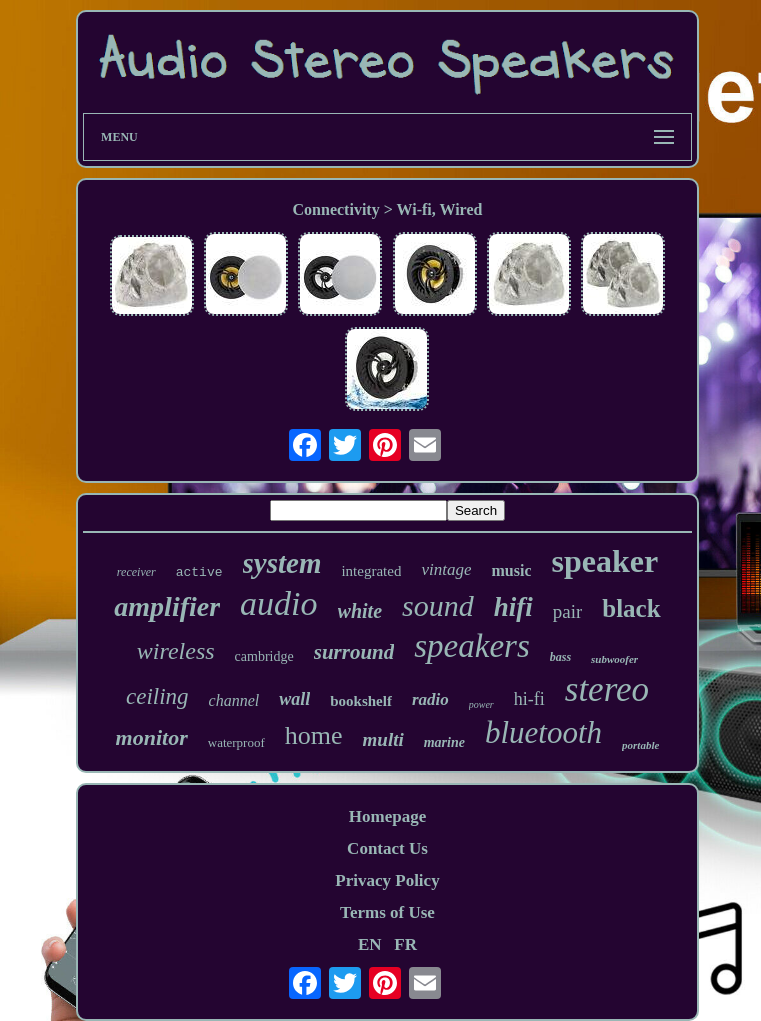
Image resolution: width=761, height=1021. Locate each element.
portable (640, 745)
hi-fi (529, 699)
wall (294, 699)
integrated (371, 571)
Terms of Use (387, 912)
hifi (513, 607)
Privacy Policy (387, 880)
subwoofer (614, 659)
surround (354, 652)
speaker (604, 561)
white (360, 611)
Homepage (387, 816)
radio (430, 699)
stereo (607, 689)
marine (444, 742)
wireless (176, 651)
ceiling (157, 696)
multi (383, 739)
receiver (136, 572)
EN (370, 944)
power (481, 704)
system (282, 563)
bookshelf (361, 701)
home (314, 735)
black (631, 608)
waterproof (236, 742)
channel (234, 700)
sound (438, 605)
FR (405, 944)
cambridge (264, 656)
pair (568, 611)
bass (560, 657)
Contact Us (387, 848)
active (199, 572)
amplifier (167, 606)
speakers (471, 646)
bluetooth (543, 732)
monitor (152, 737)
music (511, 570)
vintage (446, 569)
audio (278, 603)
